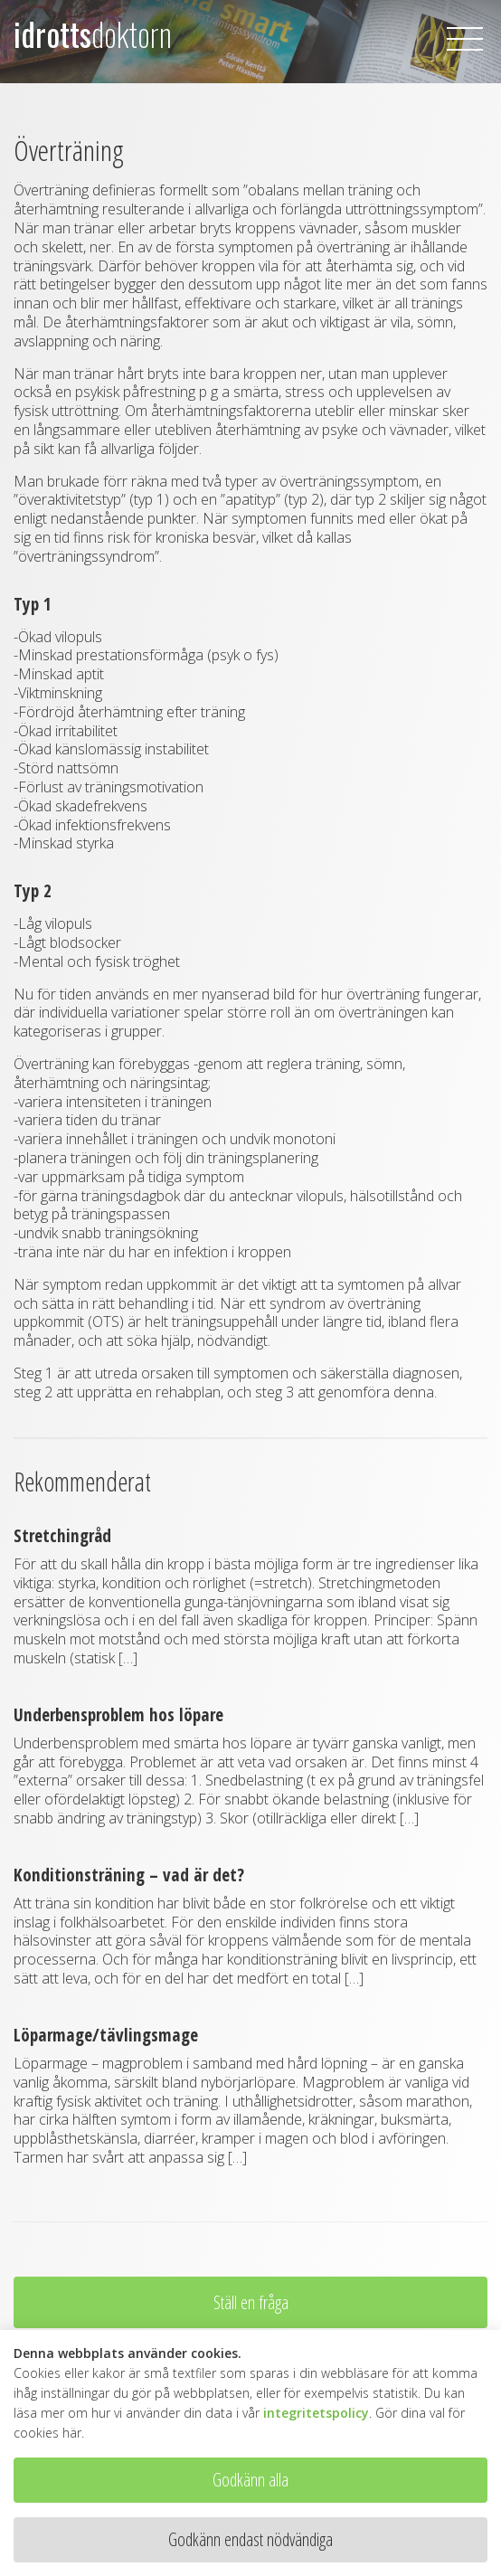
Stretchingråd (62, 1535)
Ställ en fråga (250, 2302)
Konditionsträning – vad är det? (129, 1874)
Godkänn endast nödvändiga (250, 2539)
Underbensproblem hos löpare (118, 1714)
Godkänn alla (250, 2479)
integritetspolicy (316, 2412)
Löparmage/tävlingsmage (106, 2034)
